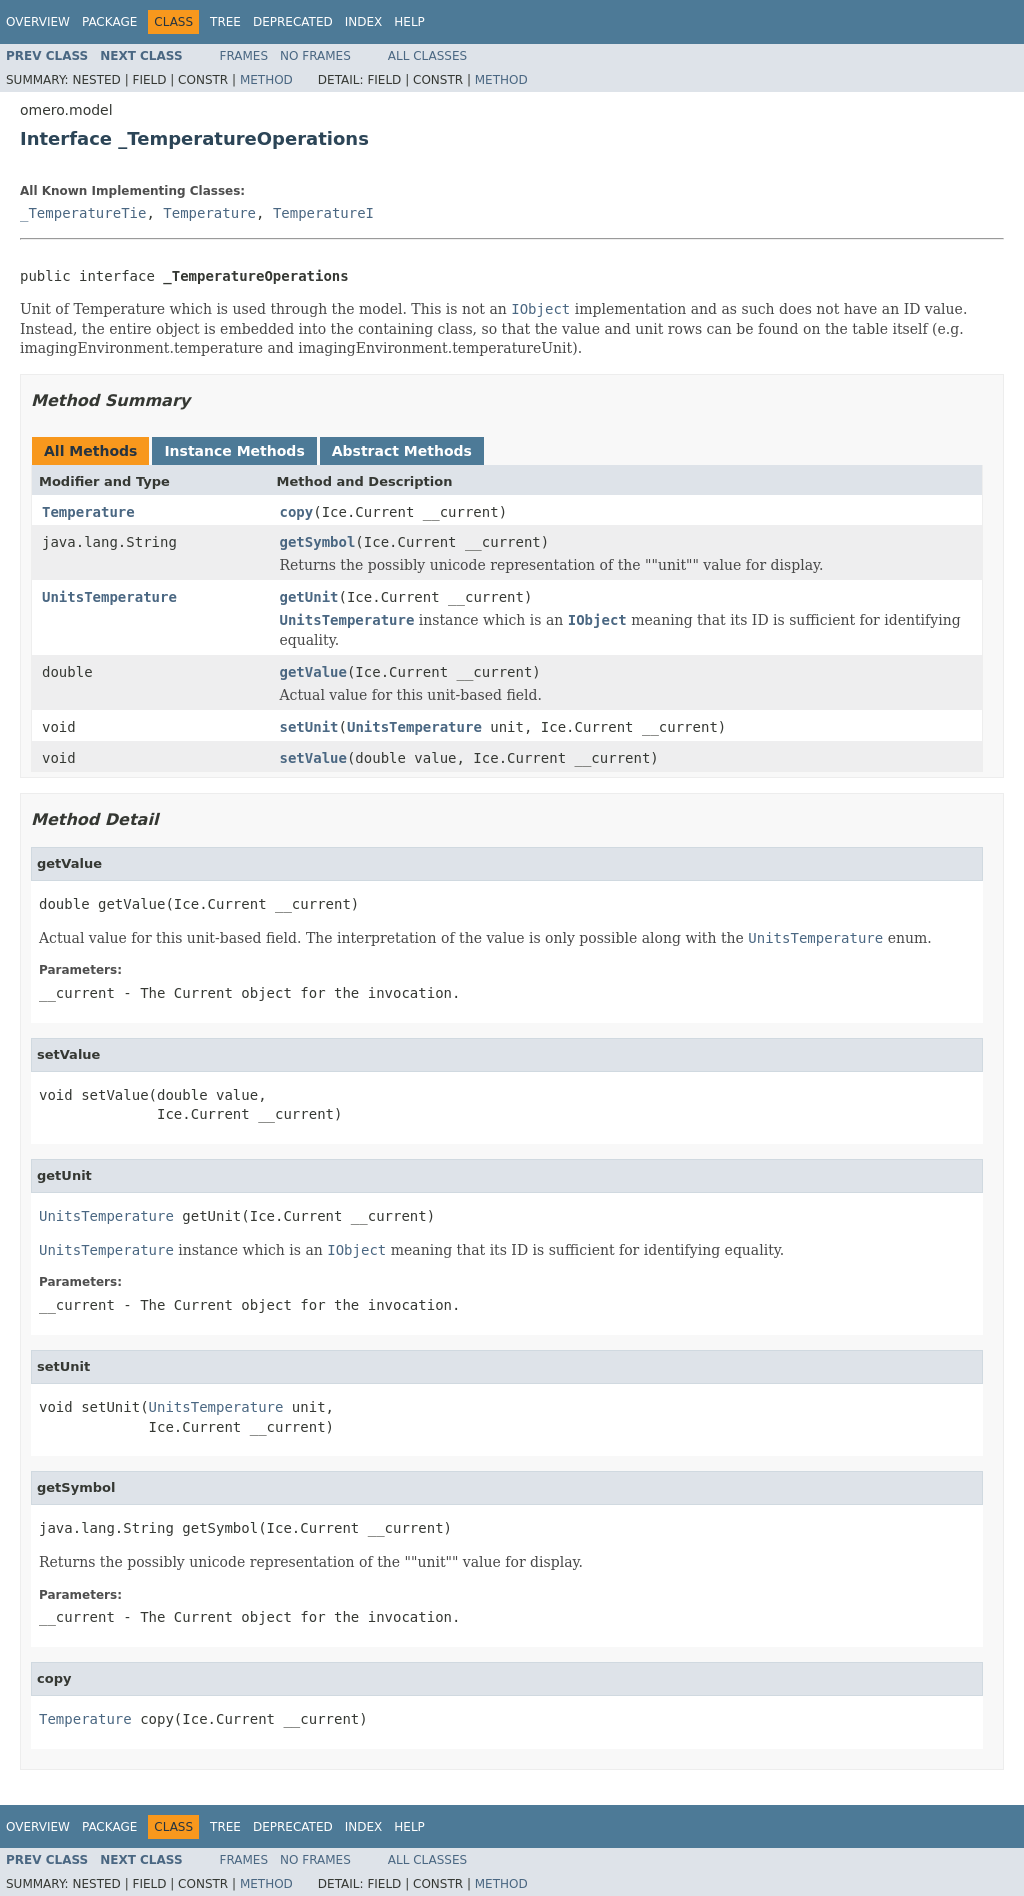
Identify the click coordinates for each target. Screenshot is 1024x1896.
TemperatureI (323, 213)
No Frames (315, 56)
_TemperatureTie (83, 213)
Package (109, 22)
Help (409, 22)
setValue (313, 758)
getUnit (309, 597)
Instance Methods (234, 451)
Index (364, 22)
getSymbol (318, 542)
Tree (225, 22)
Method (266, 80)
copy (297, 512)
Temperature (209, 213)
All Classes (427, 56)
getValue (313, 672)
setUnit (309, 727)
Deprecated (293, 22)
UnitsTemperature (109, 597)
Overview (38, 22)
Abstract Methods (402, 451)
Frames (244, 56)
